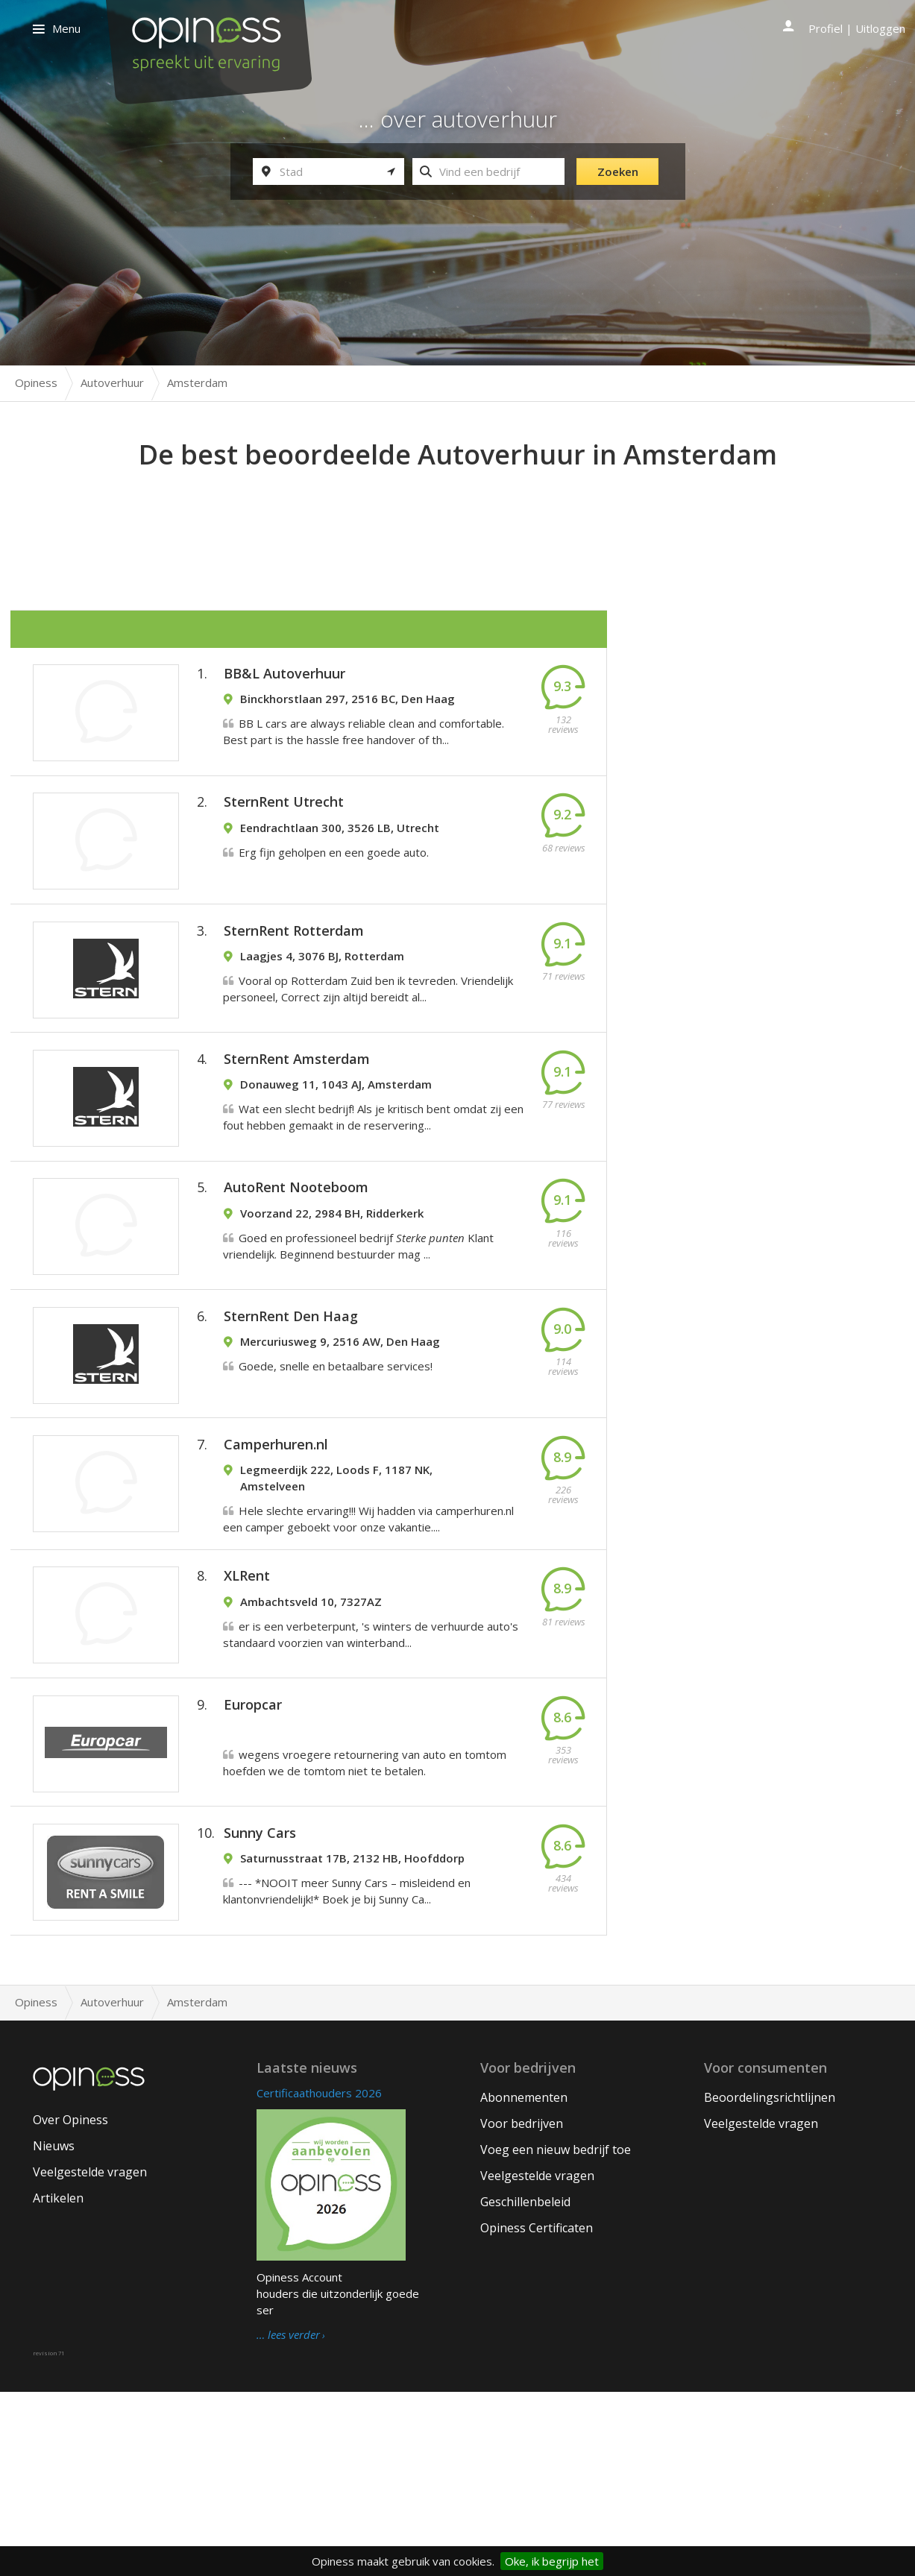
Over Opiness (70, 2304)
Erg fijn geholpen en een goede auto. (334, 878)
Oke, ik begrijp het (552, 2561)
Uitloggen (880, 28)
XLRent (247, 1713)
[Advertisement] (458, 515)
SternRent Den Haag (291, 1416)
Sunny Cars (260, 2006)
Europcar (253, 1859)
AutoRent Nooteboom (296, 1269)
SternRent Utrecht (284, 828)
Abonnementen (523, 2281)
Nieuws (54, 2330)
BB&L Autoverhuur (284, 681)
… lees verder (288, 2519)
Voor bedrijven (521, 2307)
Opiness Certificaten (536, 2412)
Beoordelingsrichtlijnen (769, 2281)
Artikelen (58, 2382)
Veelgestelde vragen (90, 2356)
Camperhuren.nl (276, 1563)
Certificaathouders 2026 (319, 2277)
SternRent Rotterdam (294, 975)
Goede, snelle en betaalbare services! (336, 1465)
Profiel (825, 28)
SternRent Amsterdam (297, 1122)
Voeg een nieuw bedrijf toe (555, 2333)
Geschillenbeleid (525, 2386)
